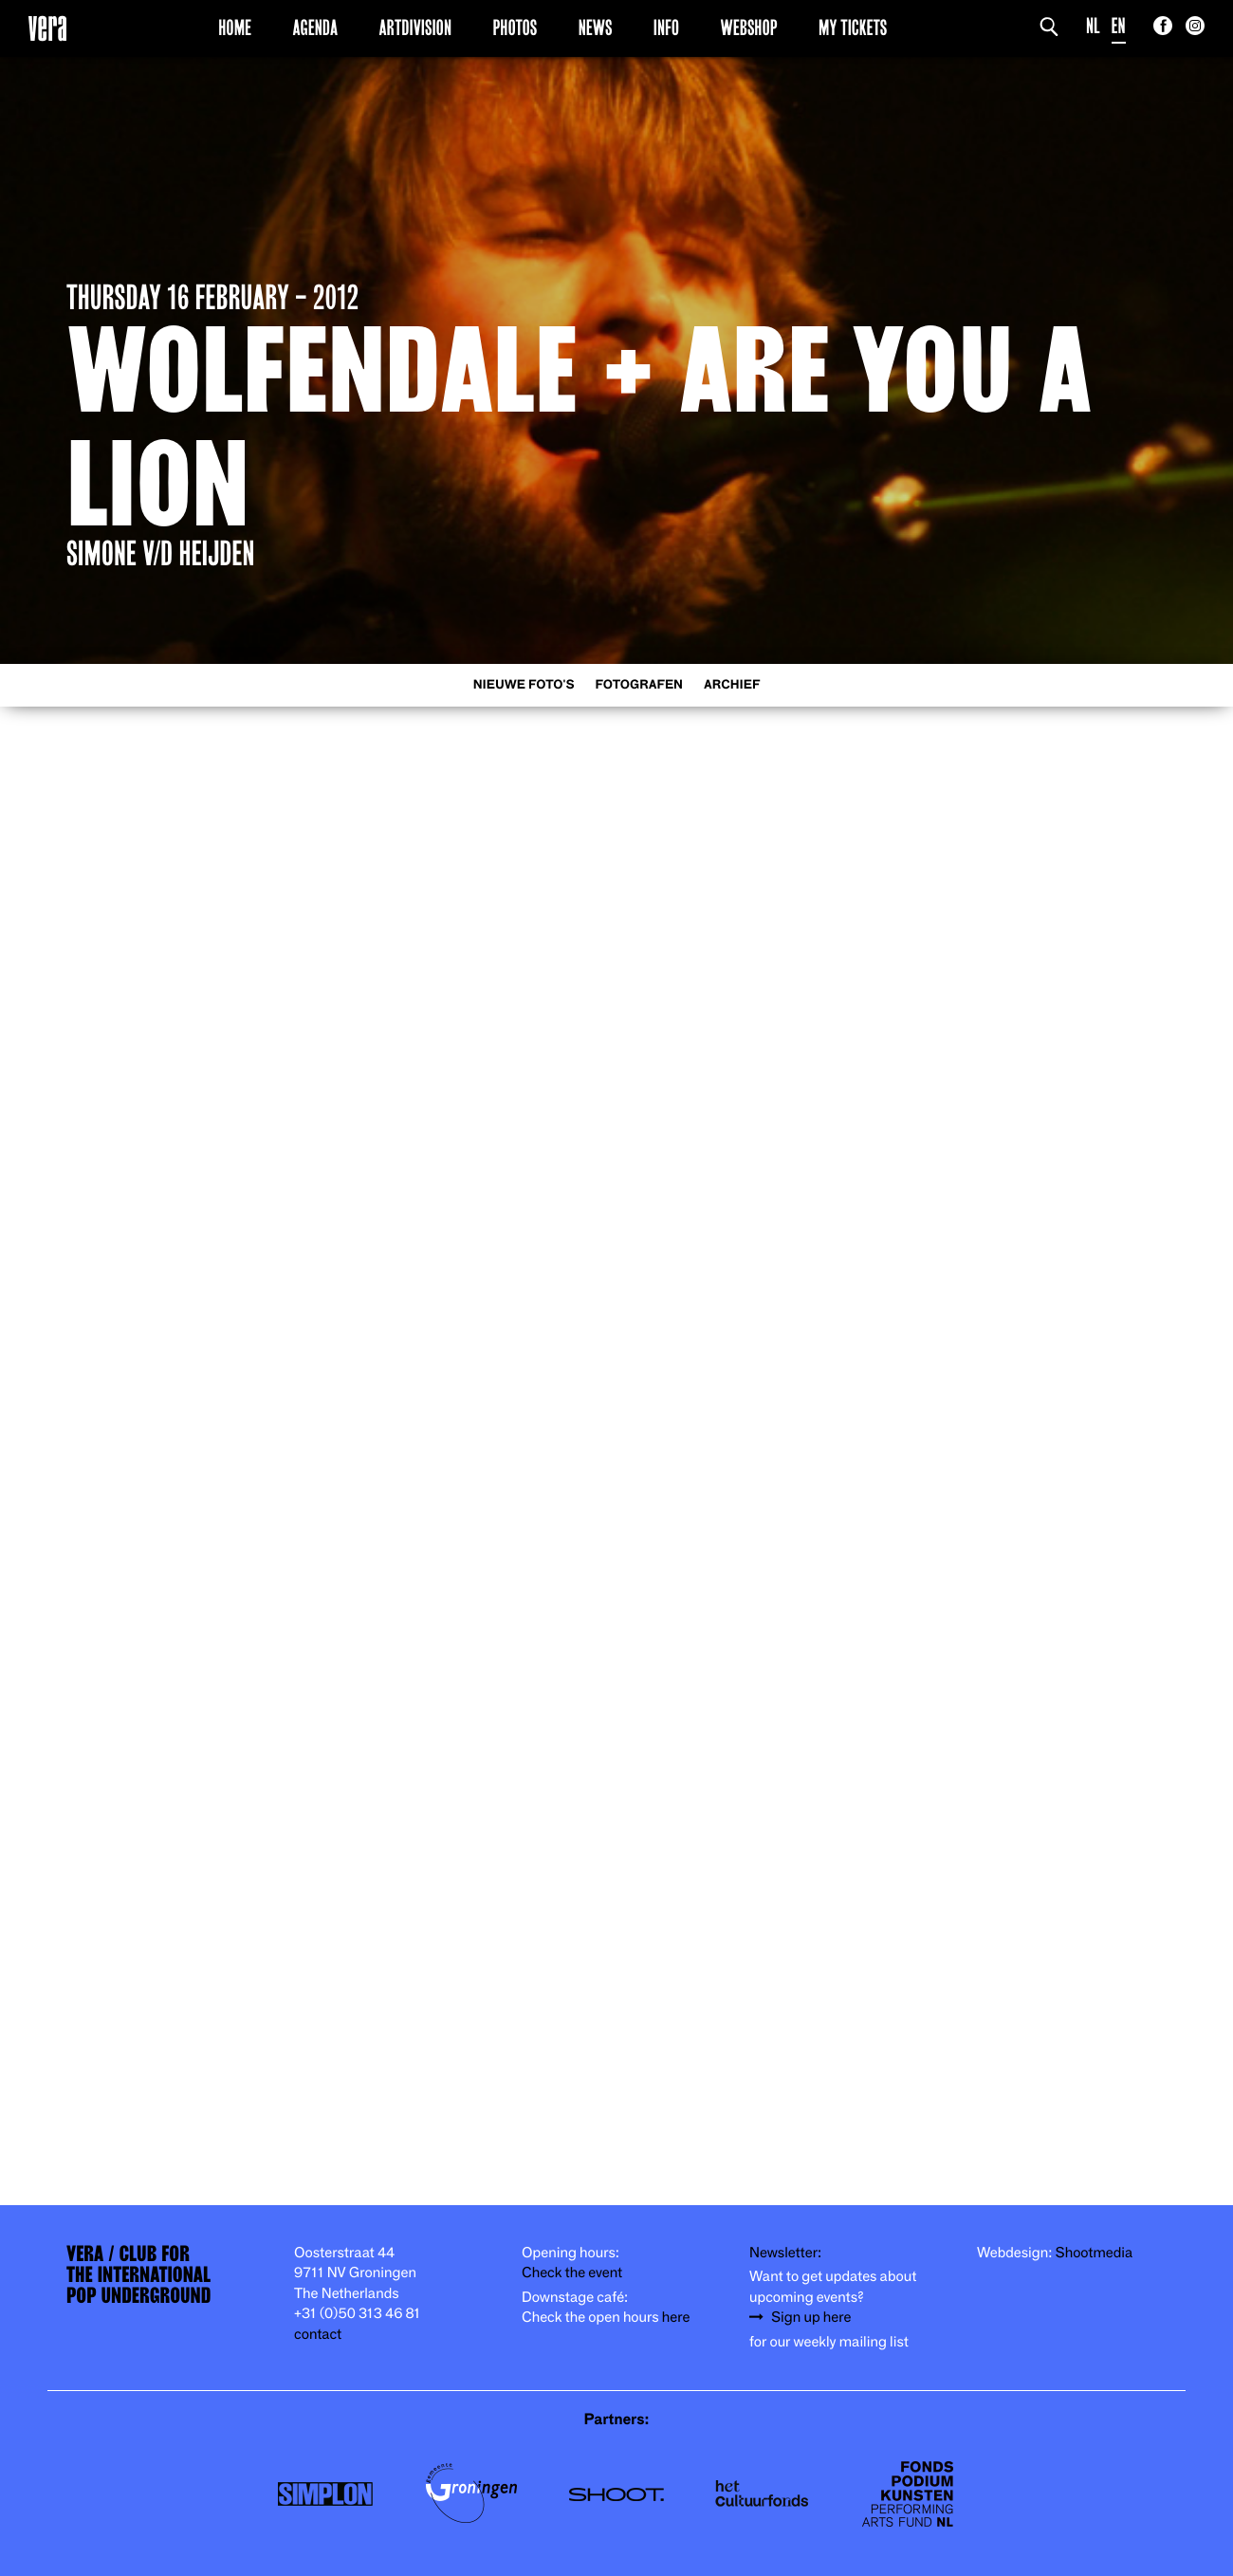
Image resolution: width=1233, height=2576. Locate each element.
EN (1119, 26)
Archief (732, 685)
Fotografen (639, 685)
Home (234, 27)
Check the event (572, 2273)
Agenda (315, 27)
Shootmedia (1094, 2253)
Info (666, 27)
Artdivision (415, 27)
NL (1093, 26)
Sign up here (811, 2318)
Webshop (749, 27)
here (676, 2318)
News (596, 27)
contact (317, 2335)
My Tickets (853, 27)
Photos (514, 27)
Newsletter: (785, 2253)
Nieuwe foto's (524, 685)
